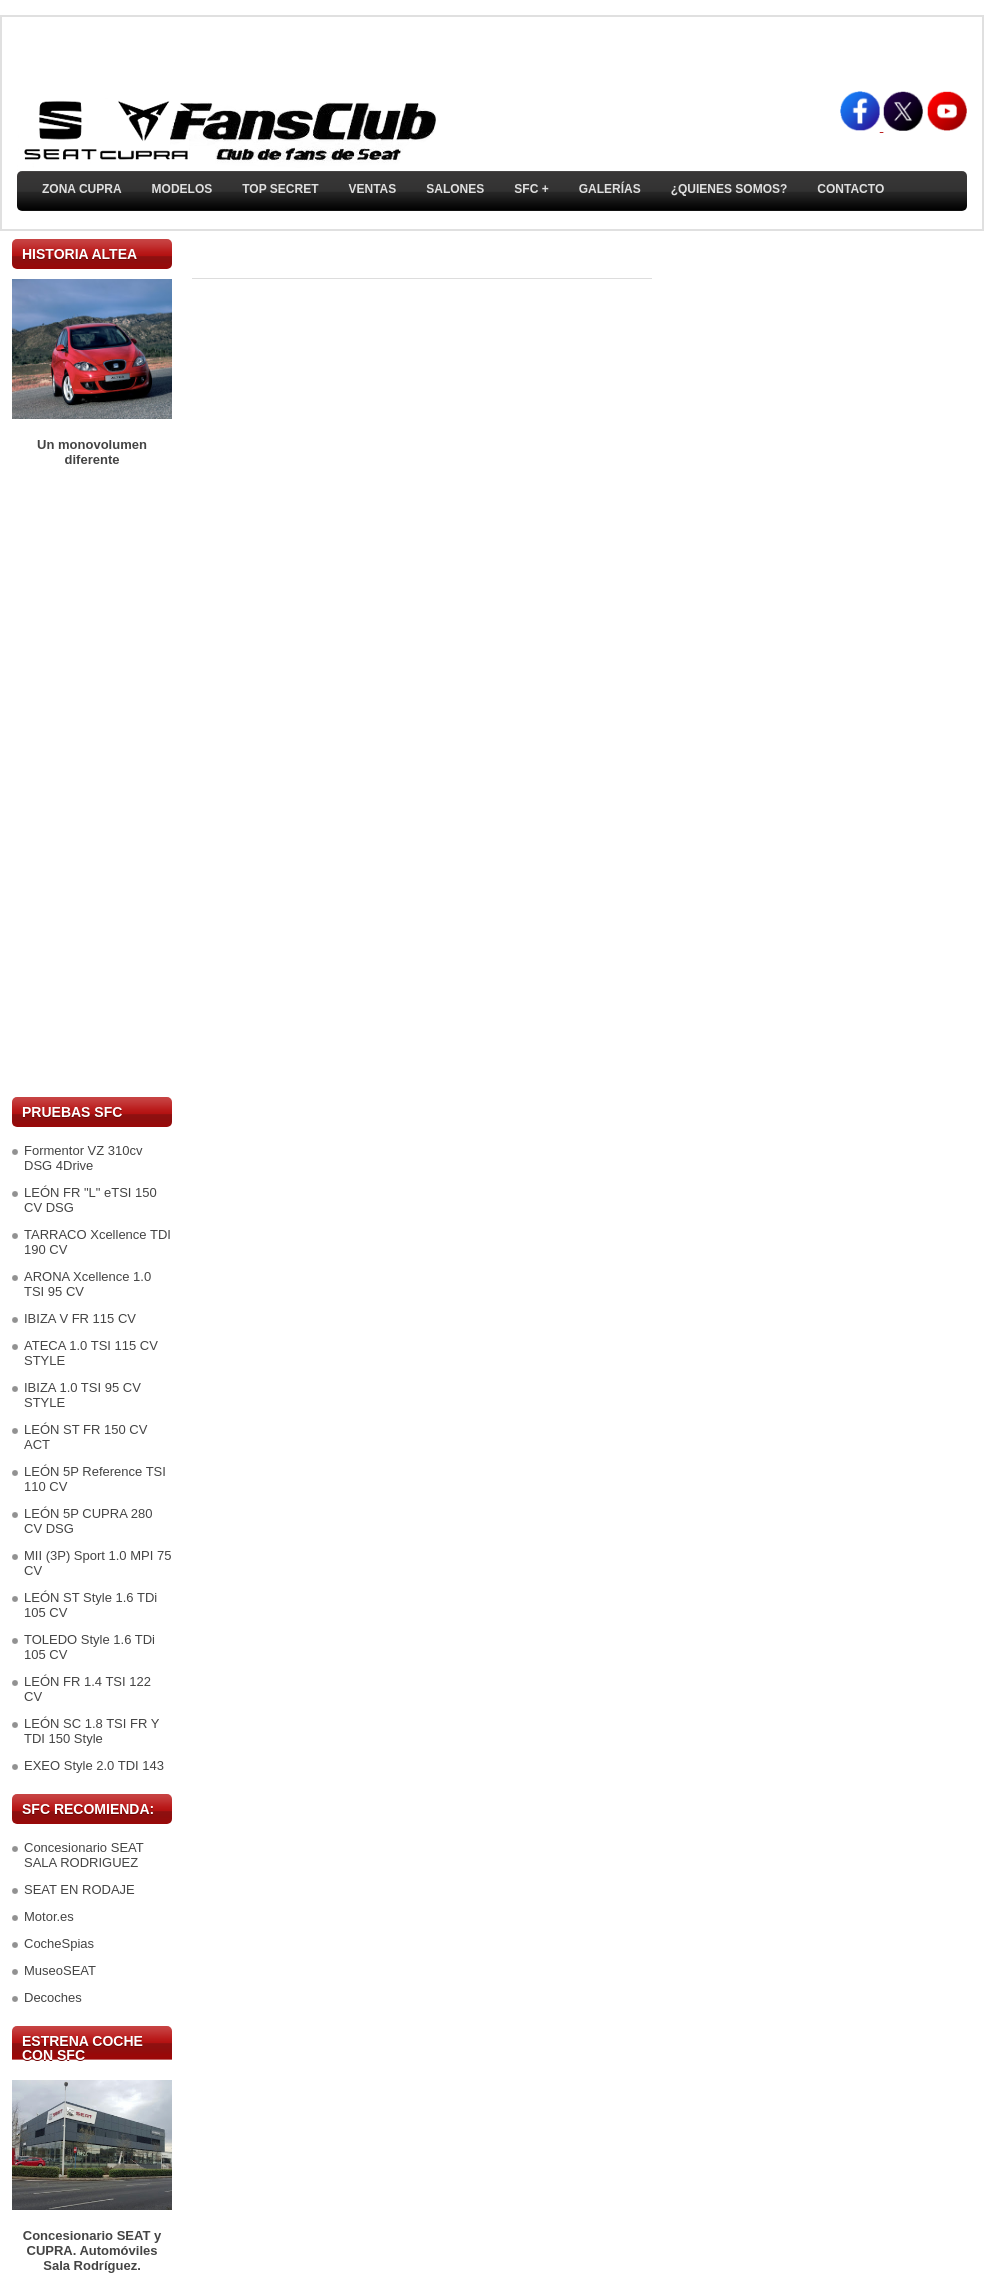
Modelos (182, 189)
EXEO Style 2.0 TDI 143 (94, 1765)
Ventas (372, 189)
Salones (455, 189)
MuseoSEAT (60, 1970)
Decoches (53, 1997)
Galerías (610, 189)
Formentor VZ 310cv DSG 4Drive (83, 1158)
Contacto (850, 189)
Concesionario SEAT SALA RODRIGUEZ (83, 1855)
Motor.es (49, 1916)
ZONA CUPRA (82, 189)
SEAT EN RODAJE (79, 1889)
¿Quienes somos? (729, 189)
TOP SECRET (280, 189)
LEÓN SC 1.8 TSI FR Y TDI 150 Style (91, 1731)
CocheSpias (59, 1943)
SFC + (531, 189)
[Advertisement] (92, 782)
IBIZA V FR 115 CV (80, 1318)
